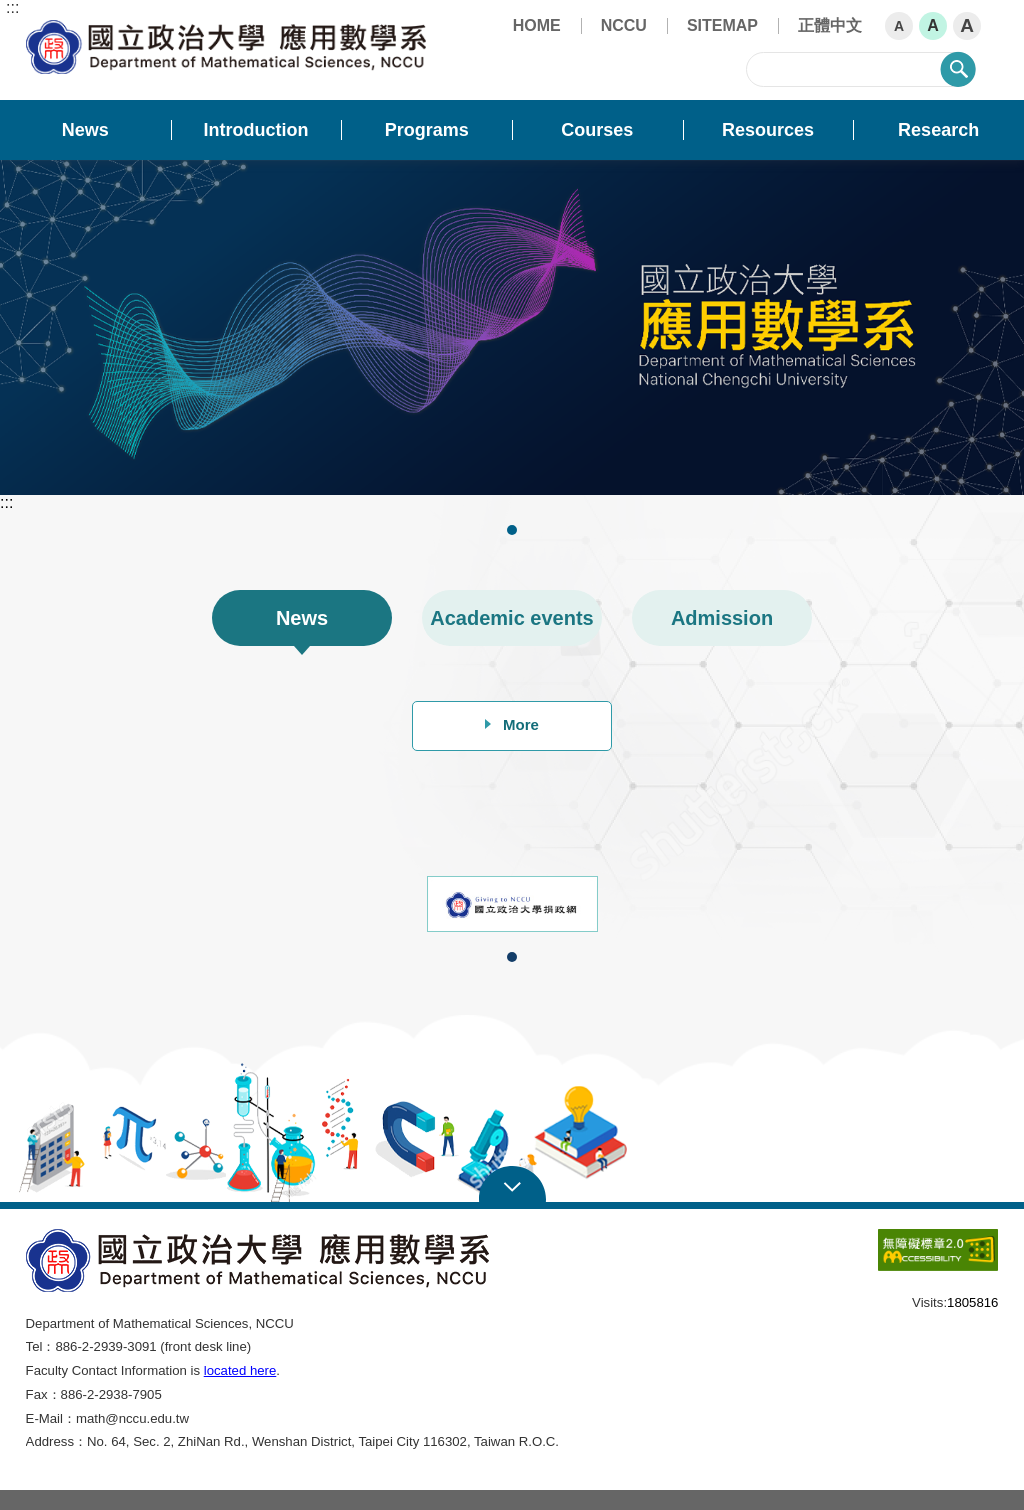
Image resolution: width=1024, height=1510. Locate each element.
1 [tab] (513, 530)
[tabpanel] (512, 327)
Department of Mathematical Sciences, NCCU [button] (42, 31)
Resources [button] (768, 130)
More (512, 724)
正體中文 (830, 25)
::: (12, 8)
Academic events (511, 618)
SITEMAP (722, 25)
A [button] (899, 26)
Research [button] (938, 130)
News (302, 618)
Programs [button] (427, 130)
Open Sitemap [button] (512, 1185)
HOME (537, 25)
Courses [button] (597, 130)
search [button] (958, 69)
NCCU (624, 25)
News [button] (85, 130)
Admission (722, 618)
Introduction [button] (256, 130)
